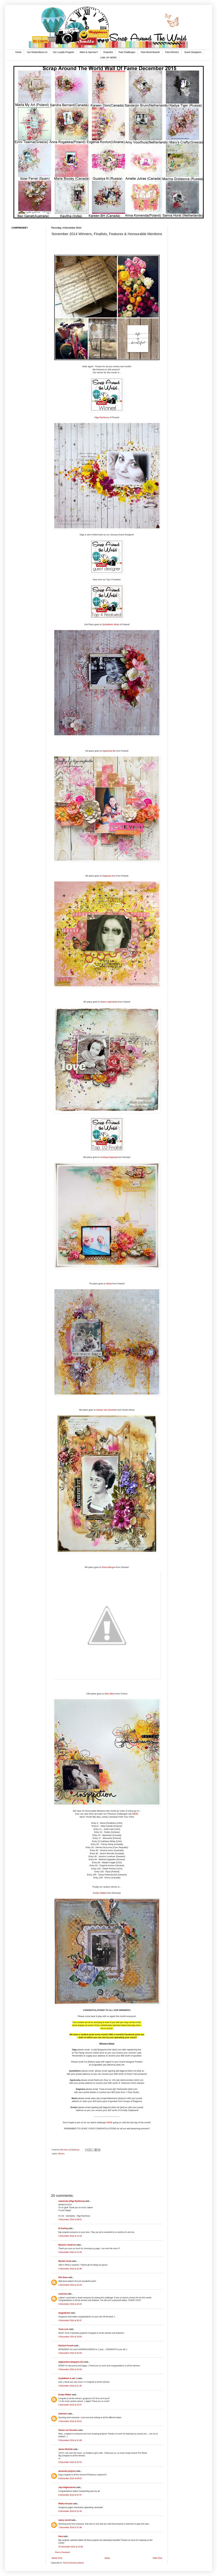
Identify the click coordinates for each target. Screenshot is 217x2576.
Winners (61, 2154)
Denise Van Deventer (106, 1410)
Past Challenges (127, 52)
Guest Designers (192, 52)
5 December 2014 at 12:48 (70, 2440)
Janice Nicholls (65, 2449)
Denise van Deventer (68, 2430)
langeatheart (64, 2313)
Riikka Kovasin (65, 2504)
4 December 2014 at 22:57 (70, 2405)
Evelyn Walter (99, 1893)
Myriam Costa (64, 2261)
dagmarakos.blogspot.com (71, 2362)
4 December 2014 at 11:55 (70, 2252)
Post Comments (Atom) (73, 2563)
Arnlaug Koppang (108, 1157)
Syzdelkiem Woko (110, 624)
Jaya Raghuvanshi (67, 2487)
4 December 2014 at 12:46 (70, 2269)
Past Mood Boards (150, 52)
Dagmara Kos (109, 876)
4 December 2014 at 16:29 (70, 2304)
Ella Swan (63, 2277)
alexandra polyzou (67, 2471)
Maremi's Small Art (67, 2245)
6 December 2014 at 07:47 (70, 2495)
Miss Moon (110, 1693)
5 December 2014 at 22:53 (70, 2462)
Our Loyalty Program (63, 52)
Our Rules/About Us (37, 52)
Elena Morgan (108, 1567)
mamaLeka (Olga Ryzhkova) (71, 2201)
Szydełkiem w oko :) (67, 2378)
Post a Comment (62, 2552)
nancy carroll (64, 2520)
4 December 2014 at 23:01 (70, 2421)
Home (18, 52)
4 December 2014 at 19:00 (70, 2337)
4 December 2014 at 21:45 (70, 2386)
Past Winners (172, 52)
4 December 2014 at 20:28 (70, 2353)
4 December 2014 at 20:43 (70, 2369)
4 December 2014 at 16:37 (70, 2320)
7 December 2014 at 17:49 (70, 2527)
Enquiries (108, 52)
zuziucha (62, 2294)
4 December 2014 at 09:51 (70, 2219)
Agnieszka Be (109, 751)
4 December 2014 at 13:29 (70, 2285)
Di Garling (63, 2228)
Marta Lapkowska (109, 1002)
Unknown (62, 2414)
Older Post (157, 2558)
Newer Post (57, 2558)
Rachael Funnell (65, 2345)
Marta (109, 1283)
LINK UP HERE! (108, 57)
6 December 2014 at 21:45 (70, 2511)
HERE (135, 1814)
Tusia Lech (63, 2329)
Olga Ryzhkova (101, 417)
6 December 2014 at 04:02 (70, 2478)
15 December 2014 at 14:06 (70, 2547)
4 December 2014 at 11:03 (70, 2236)
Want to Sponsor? (89, 52)
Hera (60, 2536)
